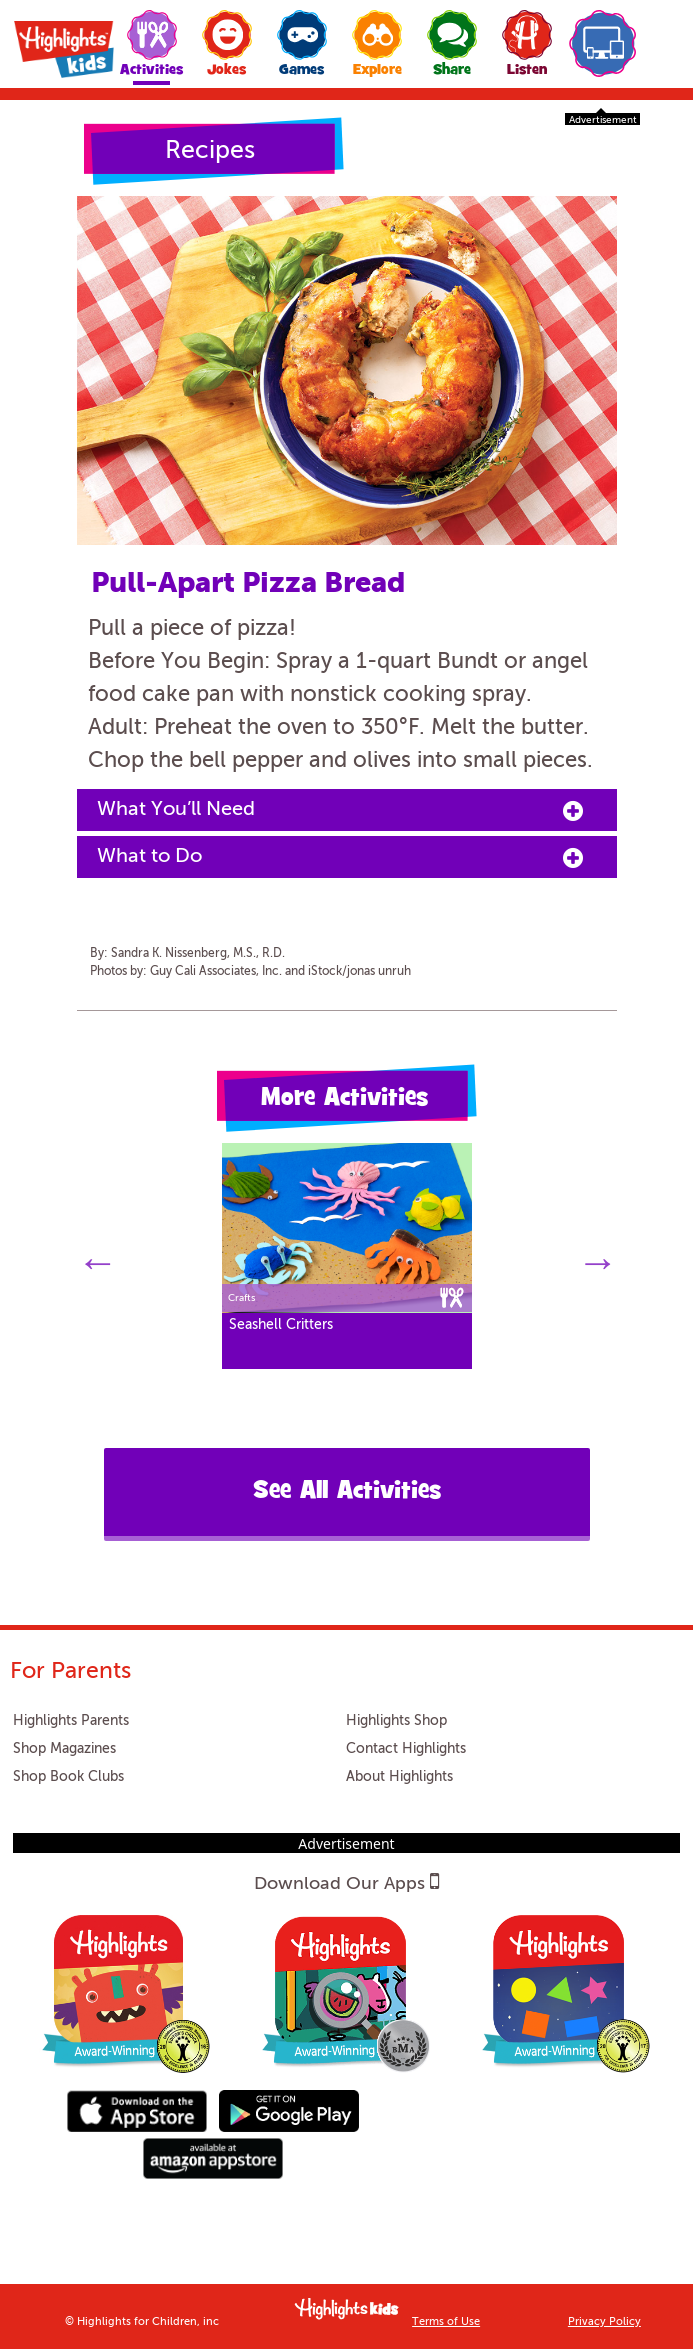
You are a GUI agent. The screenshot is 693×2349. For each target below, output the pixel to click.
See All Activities (347, 1492)
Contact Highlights (406, 1749)
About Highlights (399, 1777)
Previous (97, 1258)
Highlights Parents (71, 1721)
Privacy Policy (604, 2322)
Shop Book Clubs (68, 1777)
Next (597, 1258)
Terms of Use (446, 2322)
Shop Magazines (64, 1749)
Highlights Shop (396, 1721)
